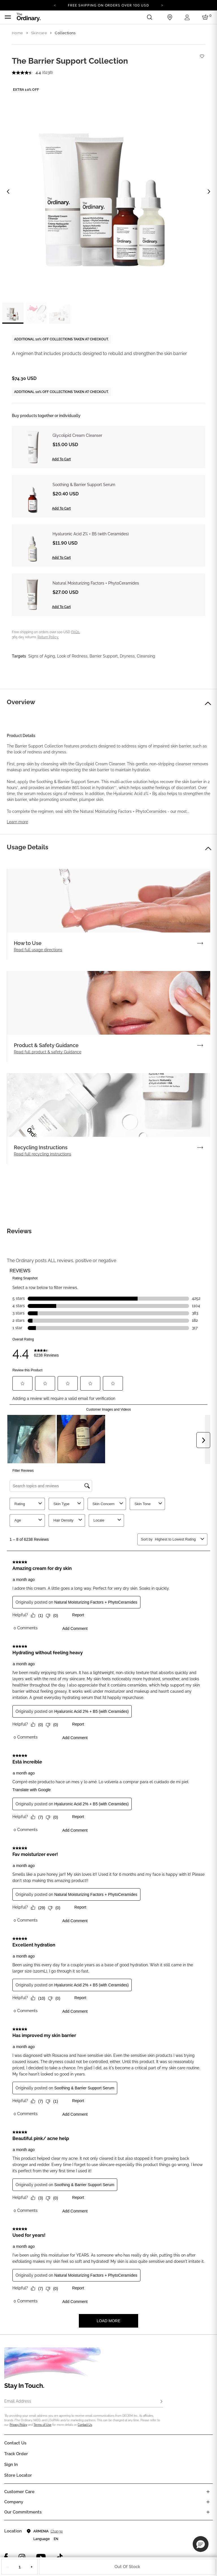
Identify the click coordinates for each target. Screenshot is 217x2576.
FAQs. (75, 632)
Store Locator (18, 2475)
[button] (208, 703)
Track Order (16, 2453)
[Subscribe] (161, 2401)
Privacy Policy (18, 2424)
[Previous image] (8, 191)
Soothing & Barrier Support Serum (84, 484)
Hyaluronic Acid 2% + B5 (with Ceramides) (91, 534)
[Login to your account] (187, 17)
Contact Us (85, 2424)
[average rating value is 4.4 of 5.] (27, 72)
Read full (38, 950)
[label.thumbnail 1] (12, 313)
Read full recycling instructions (42, 1154)
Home (17, 33)
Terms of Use (42, 2424)
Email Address (17, 2401)
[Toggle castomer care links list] (208, 2491)
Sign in (11, 2464)
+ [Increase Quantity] (31, 2567)
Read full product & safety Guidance (47, 1052)
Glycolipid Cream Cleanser (77, 435)
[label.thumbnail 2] (36, 313)
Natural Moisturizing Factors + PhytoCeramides (96, 583)
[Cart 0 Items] (206, 17)
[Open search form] (149, 17)
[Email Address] (83, 2401)
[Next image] (209, 191)
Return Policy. (48, 637)
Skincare (39, 33)
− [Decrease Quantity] (7, 2567)
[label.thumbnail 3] (59, 313)
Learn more (17, 822)
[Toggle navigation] (8, 17)
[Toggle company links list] (208, 2502)
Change (57, 2531)
